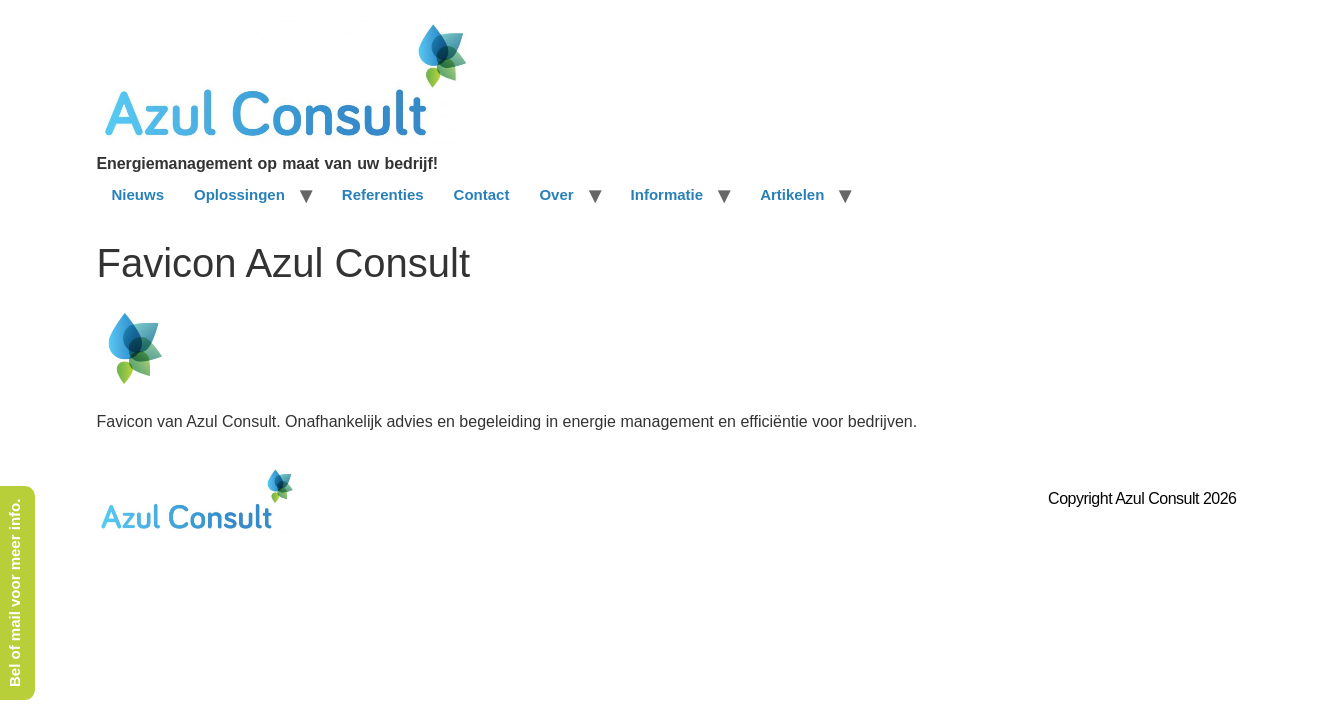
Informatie (667, 194)
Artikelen (792, 194)
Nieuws (138, 194)
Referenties (383, 194)
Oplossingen (239, 194)
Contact (482, 194)
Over (556, 194)
